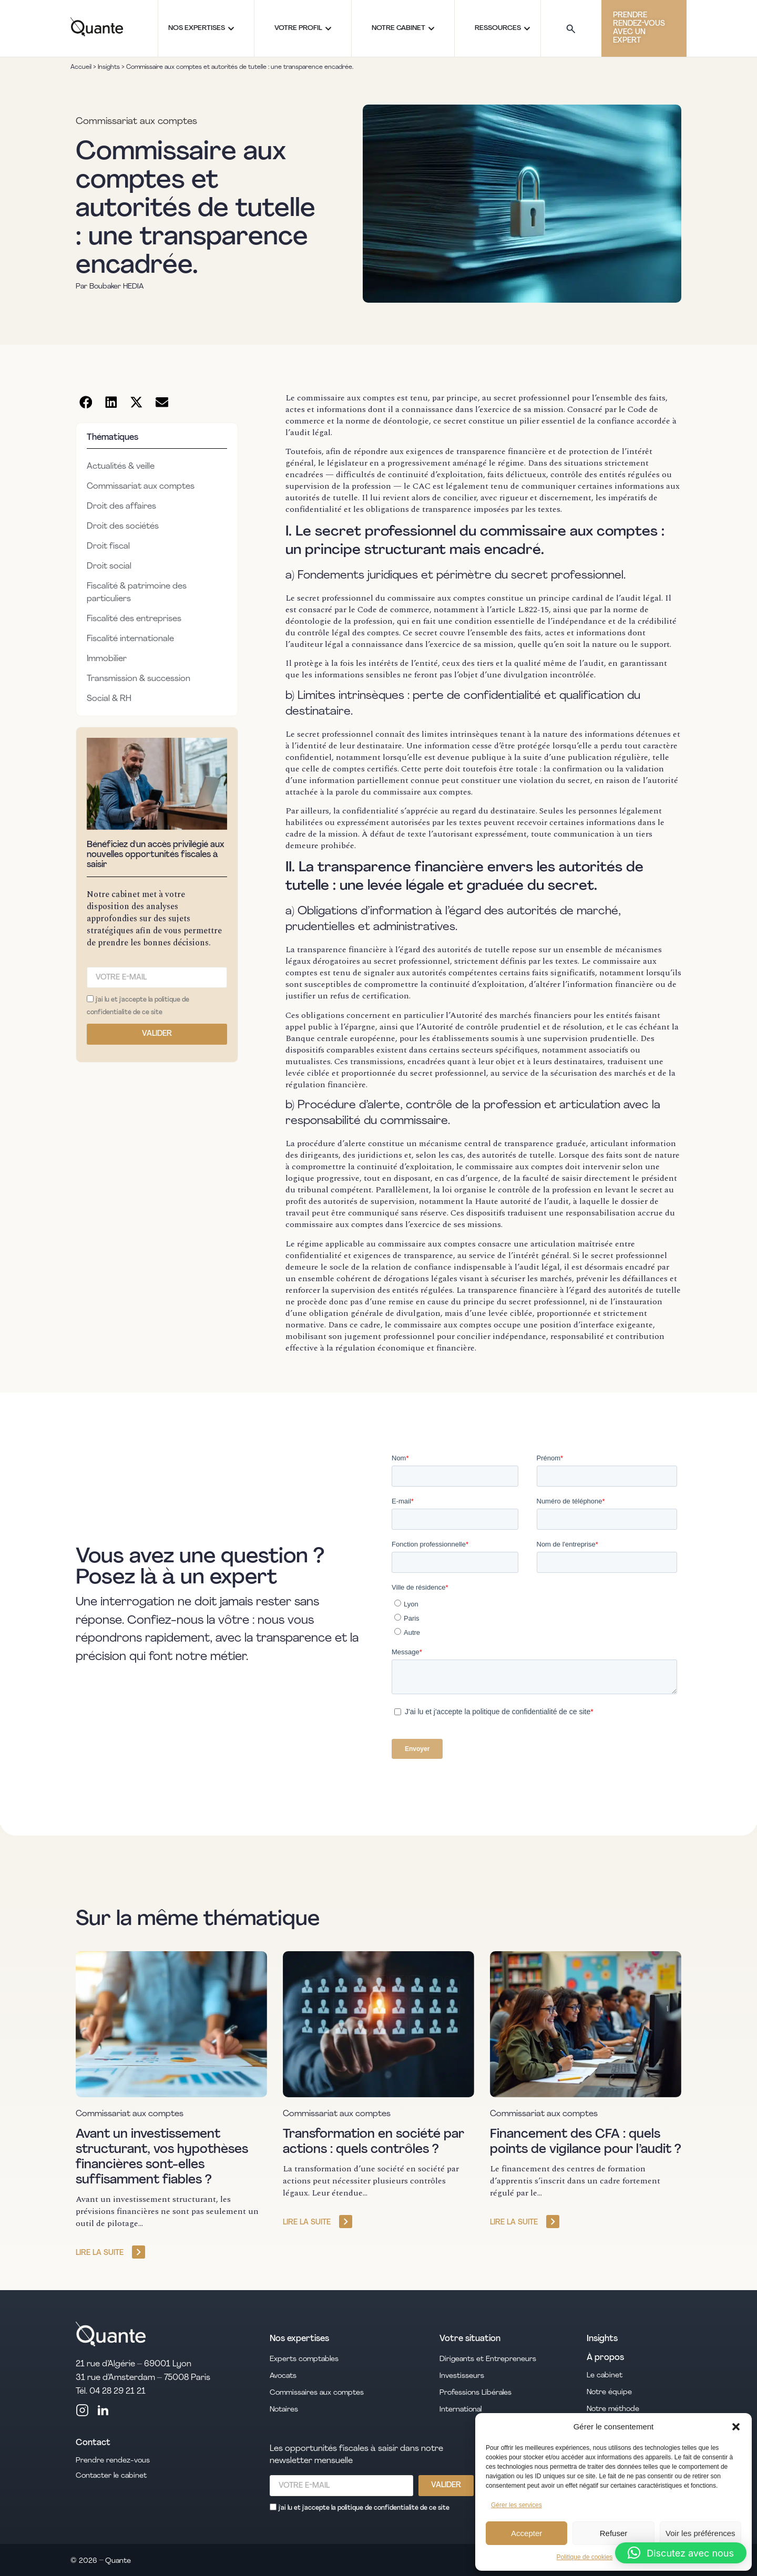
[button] (736, 2427)
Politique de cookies (585, 2557)
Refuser (614, 2533)
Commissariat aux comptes (129, 2114)
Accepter (526, 2533)
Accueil (80, 67)
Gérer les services (516, 2505)
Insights (109, 67)
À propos (605, 2358)
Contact (93, 2443)
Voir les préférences (700, 2533)
